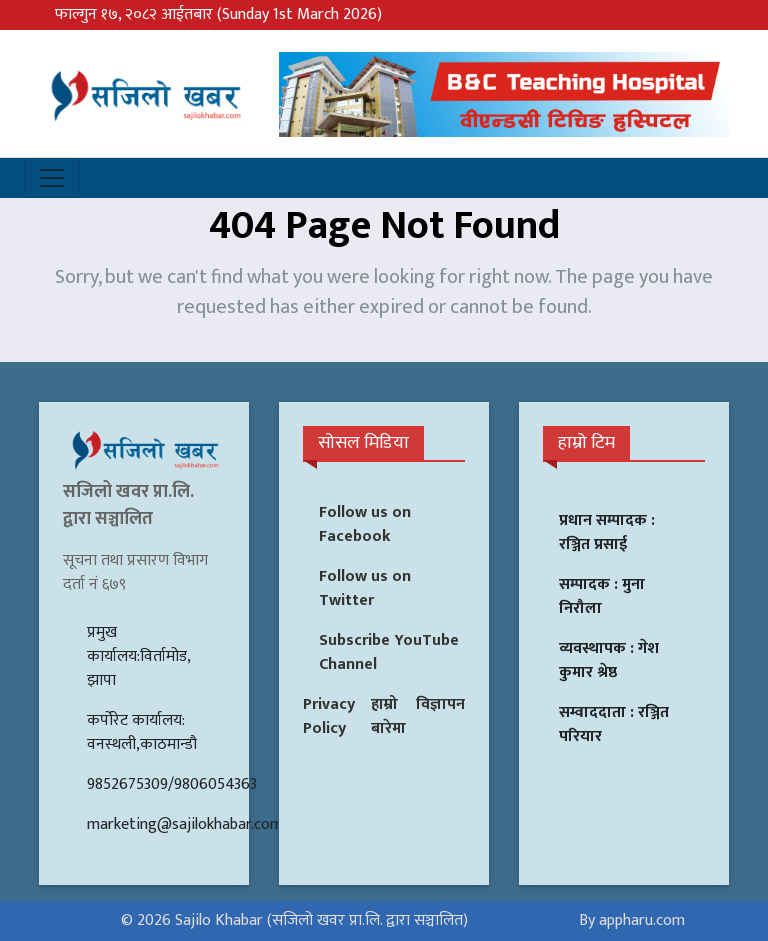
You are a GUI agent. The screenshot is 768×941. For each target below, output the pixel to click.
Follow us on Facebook (365, 524)
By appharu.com (632, 920)
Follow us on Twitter (365, 588)
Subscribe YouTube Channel (389, 652)
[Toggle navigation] (52, 178)
